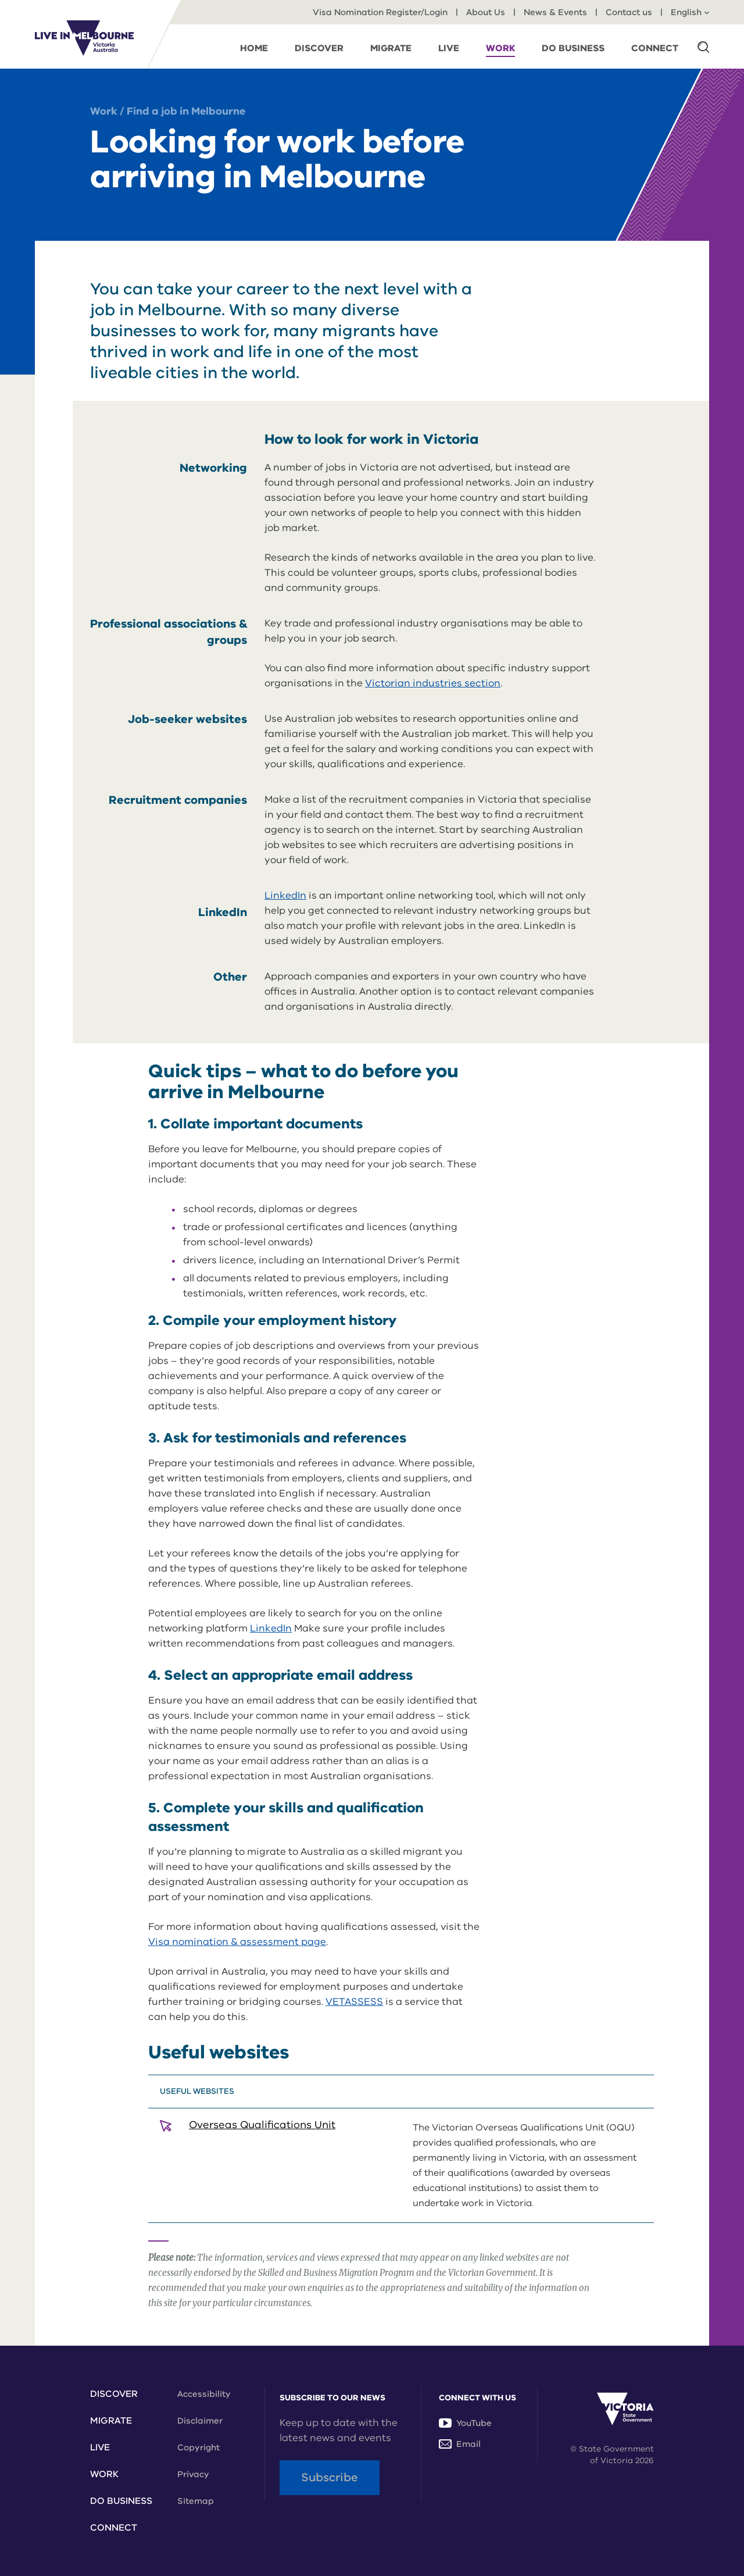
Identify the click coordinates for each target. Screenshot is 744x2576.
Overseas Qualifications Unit (262, 2125)
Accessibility (204, 2394)
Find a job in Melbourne (186, 111)
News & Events (555, 12)
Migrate (111, 2420)
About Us (485, 12)
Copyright (198, 2447)
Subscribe (329, 2477)
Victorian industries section (432, 683)
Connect (113, 2527)
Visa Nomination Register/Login (380, 12)
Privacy (193, 2474)
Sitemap (195, 2501)
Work (103, 111)
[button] (703, 46)
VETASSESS (354, 2001)
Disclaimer (200, 2421)
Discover (114, 2394)
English (690, 12)
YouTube (465, 2423)
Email (460, 2444)
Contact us (629, 12)
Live (100, 2447)
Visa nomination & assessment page (237, 1941)
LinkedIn (285, 895)
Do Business (121, 2501)
